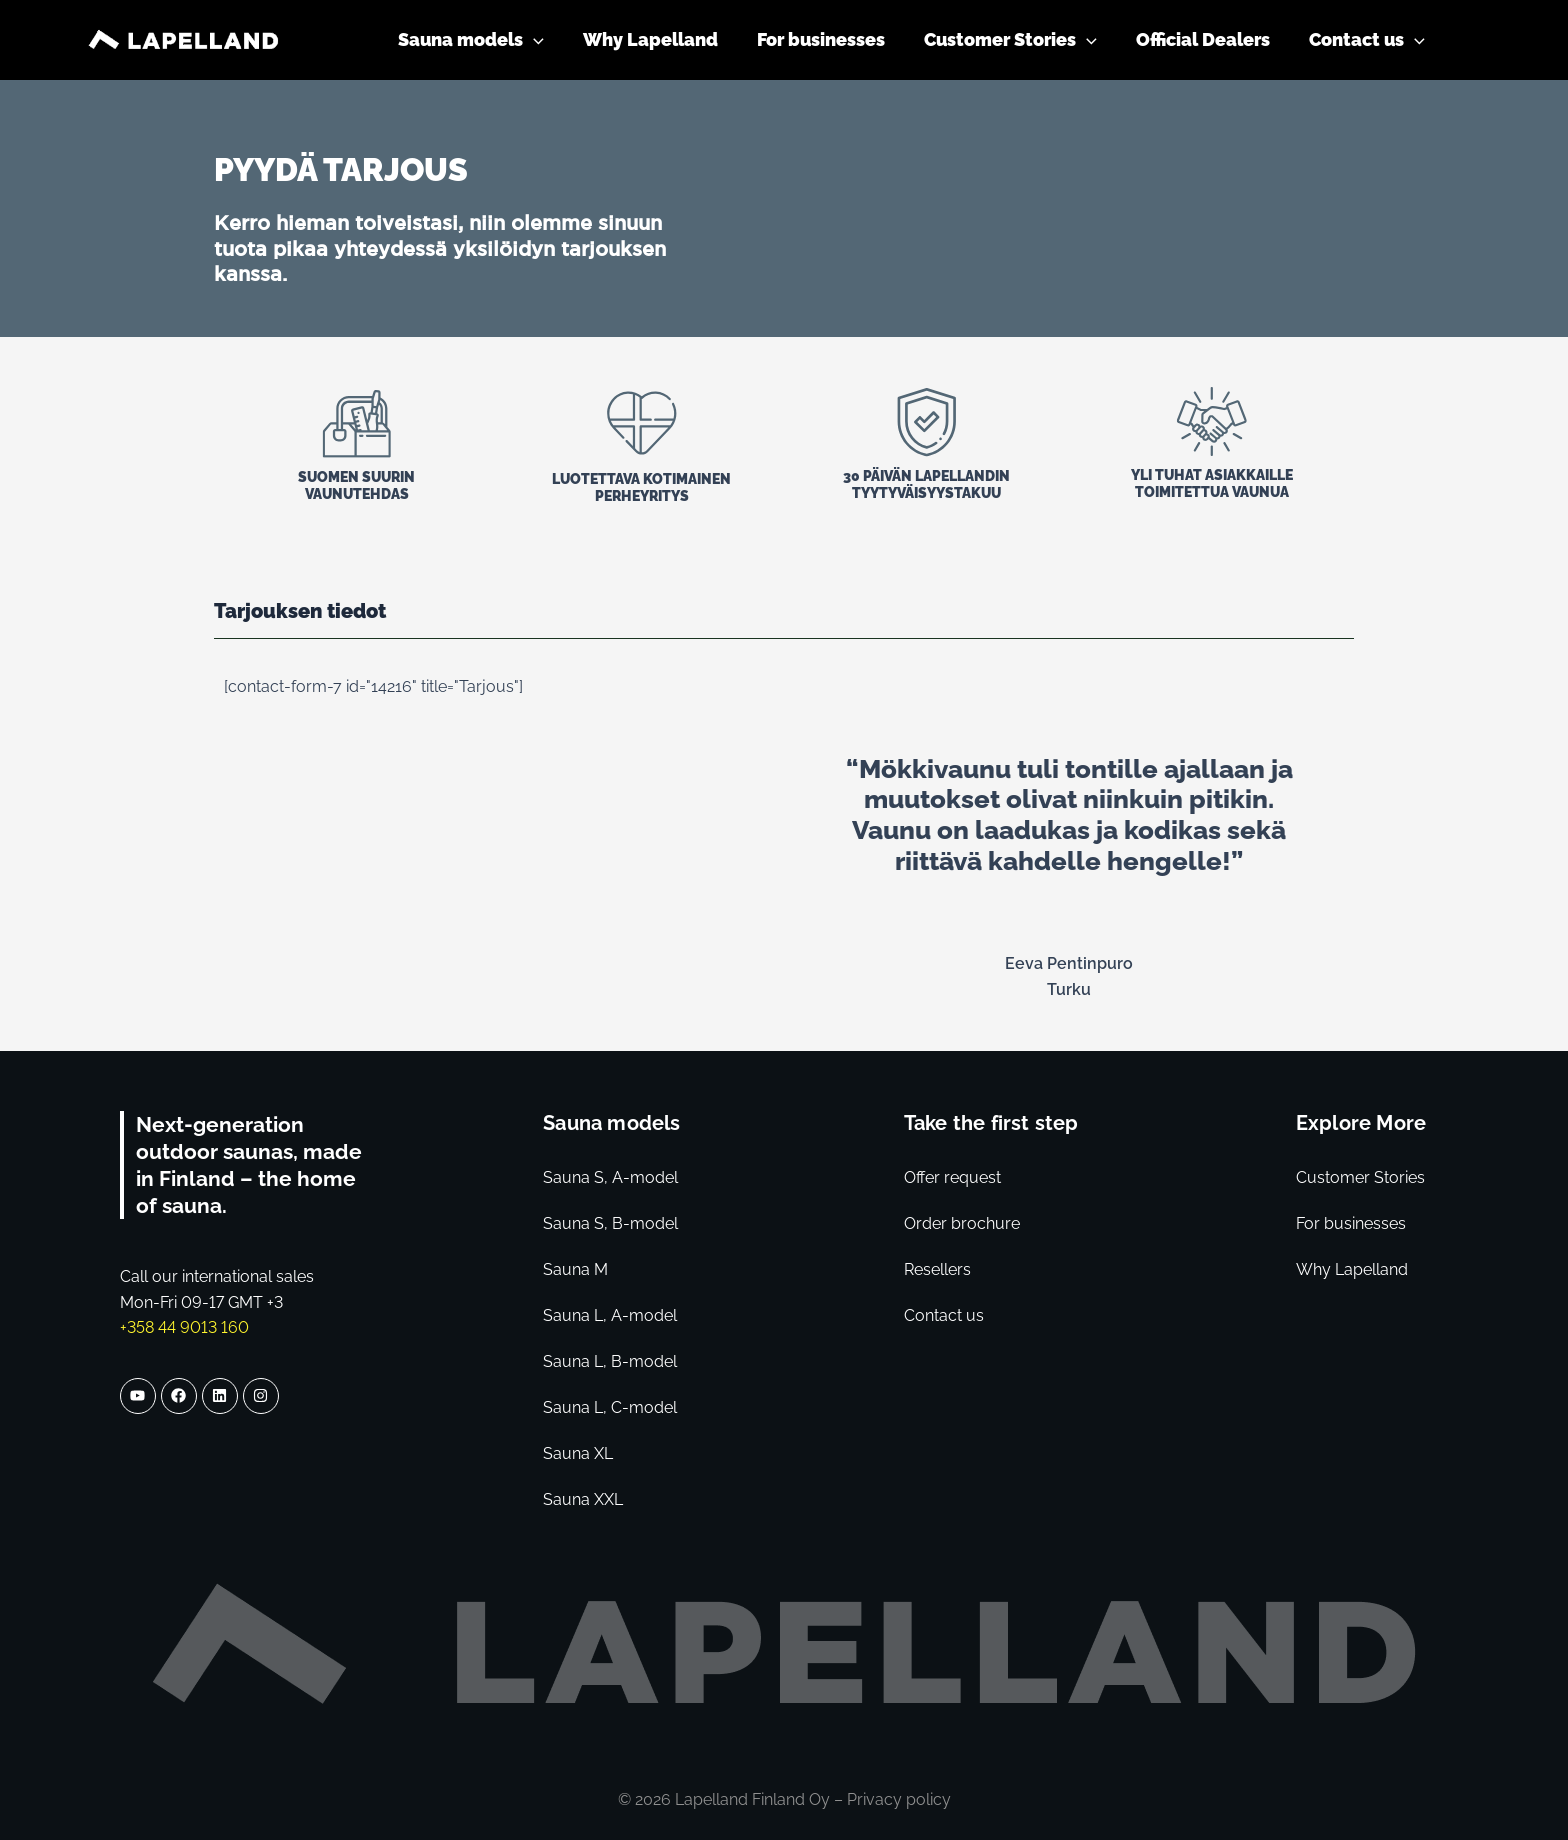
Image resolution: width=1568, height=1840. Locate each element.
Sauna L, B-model (610, 1361)
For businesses (1351, 1223)
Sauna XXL (583, 1499)
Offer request (952, 1177)
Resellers (937, 1269)
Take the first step (991, 1123)
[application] (550, 40)
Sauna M (575, 1269)
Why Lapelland (1352, 1269)
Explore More (1361, 1123)
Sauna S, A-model (610, 1177)
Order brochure (962, 1223)
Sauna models (611, 1123)
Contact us (944, 1315)
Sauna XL (578, 1453)
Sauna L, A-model (610, 1315)
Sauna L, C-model (610, 1407)
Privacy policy (899, 1799)
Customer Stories (1360, 1177)
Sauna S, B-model (610, 1223)
